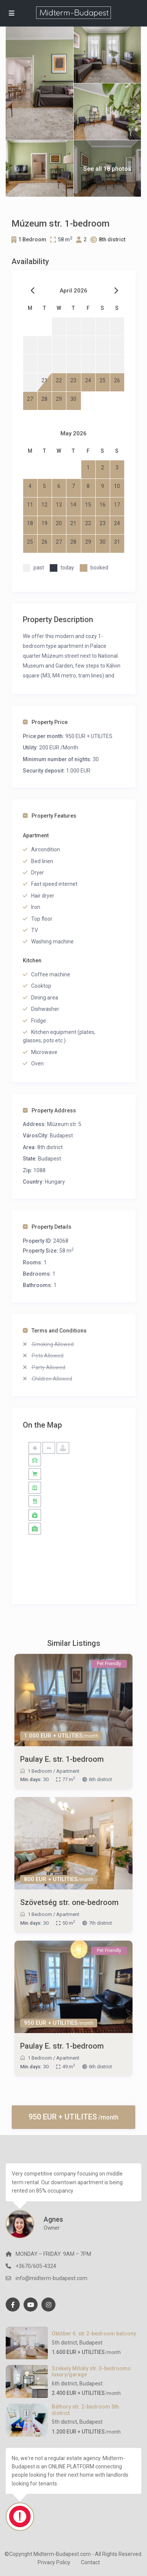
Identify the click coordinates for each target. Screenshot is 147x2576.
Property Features (49, 816)
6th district (100, 1779)
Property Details (47, 1227)
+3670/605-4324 (36, 2266)
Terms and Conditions (55, 1331)
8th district (112, 239)
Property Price (45, 722)
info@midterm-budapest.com (51, 2278)
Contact (90, 2562)
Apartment (67, 1771)
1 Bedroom (32, 239)
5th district (64, 2343)
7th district (100, 1923)
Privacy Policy (54, 2562)
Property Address (49, 1110)
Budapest (61, 1135)
